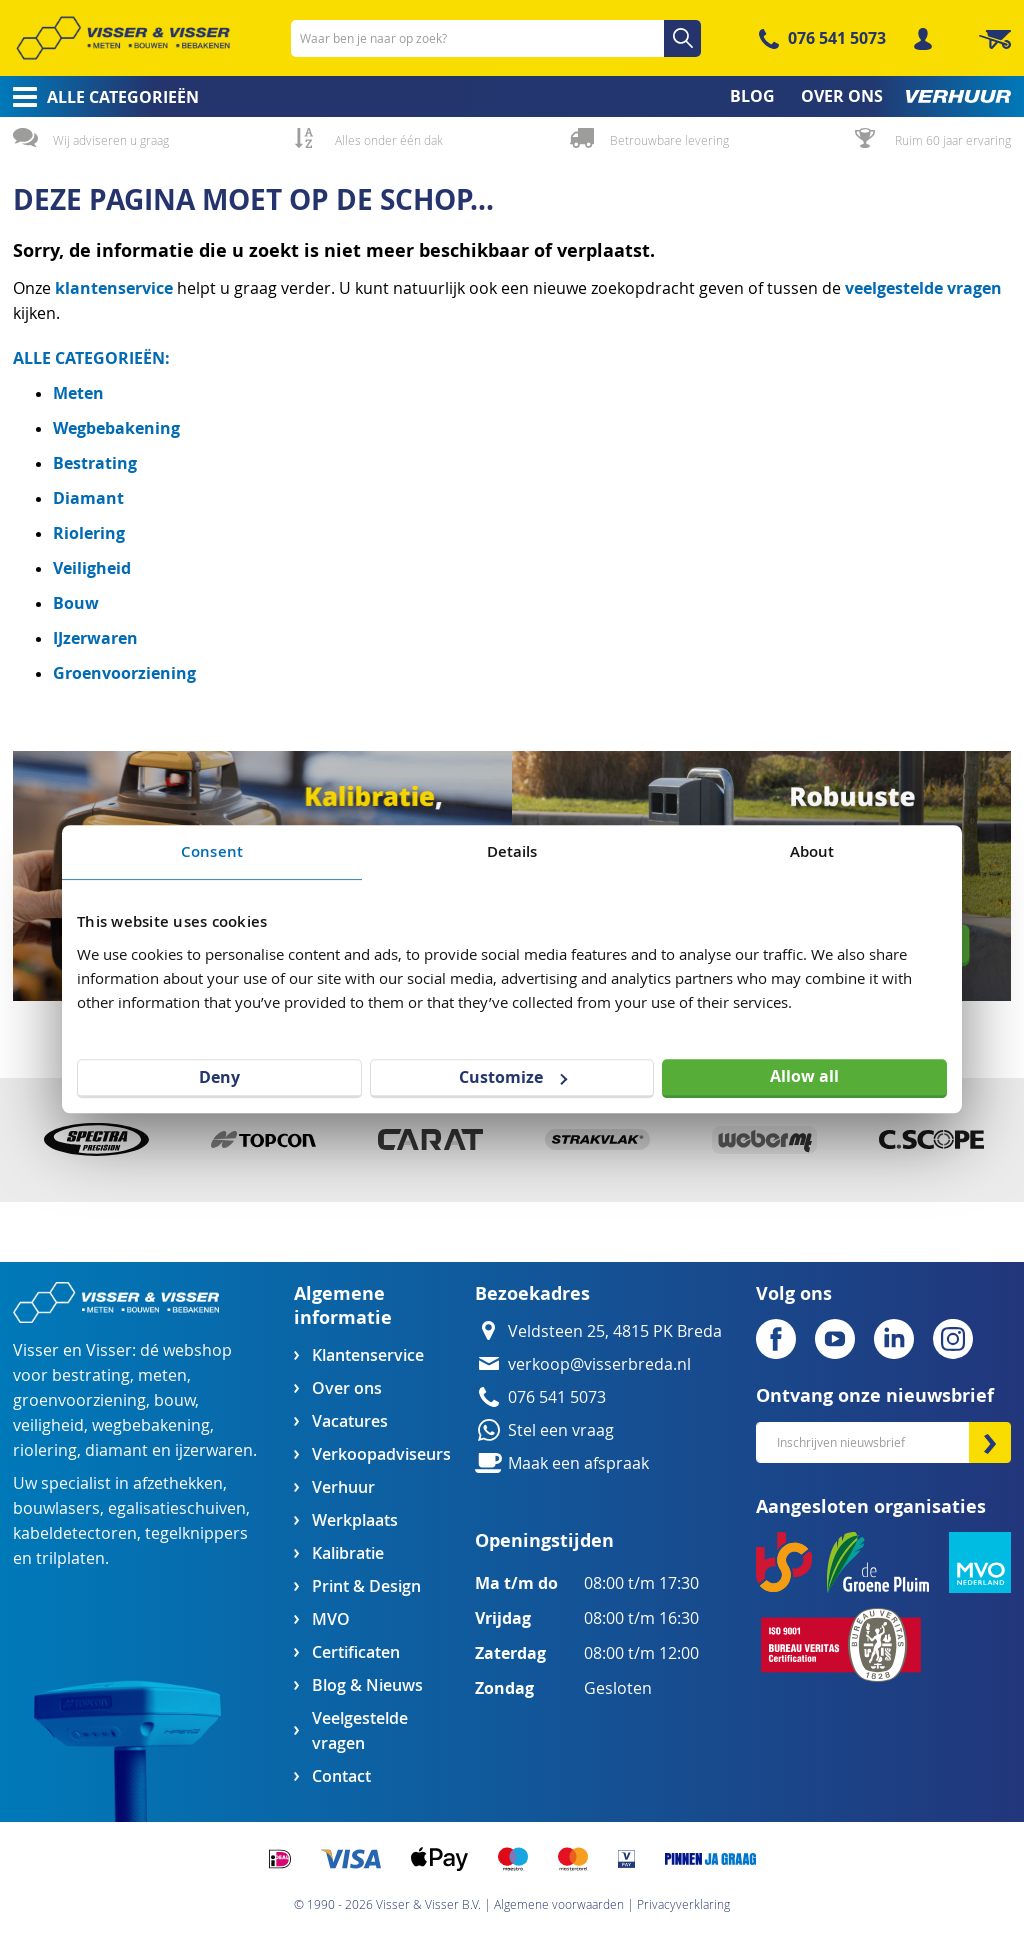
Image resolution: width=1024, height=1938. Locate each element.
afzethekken (178, 1483)
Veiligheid (92, 568)
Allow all (804, 1076)
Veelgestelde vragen (360, 1731)
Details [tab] (512, 851)
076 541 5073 (837, 38)
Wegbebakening (116, 428)
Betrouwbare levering (669, 140)
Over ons (347, 1388)
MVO (331, 1619)
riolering (45, 1450)
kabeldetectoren (75, 1533)
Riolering (89, 533)
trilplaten (70, 1558)
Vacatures (350, 1421)
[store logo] (123, 38)
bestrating (91, 1375)
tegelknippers (196, 1533)
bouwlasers (56, 1508)
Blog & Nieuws (367, 1685)
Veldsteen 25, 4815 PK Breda (615, 1331)
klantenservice (116, 288)
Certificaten (356, 1652)
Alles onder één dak (389, 140)
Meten (78, 393)
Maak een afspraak (578, 1463)
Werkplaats (355, 1520)
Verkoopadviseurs (381, 1454)
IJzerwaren (95, 638)
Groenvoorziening (124, 673)
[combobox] (496, 38)
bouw (174, 1400)
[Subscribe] (990, 1442)
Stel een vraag (561, 1430)
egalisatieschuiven (177, 1508)
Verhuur (343, 1487)
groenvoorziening (79, 1400)
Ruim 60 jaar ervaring (953, 140)
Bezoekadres (532, 1293)
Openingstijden (544, 1540)
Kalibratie (348, 1553)
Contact (341, 1776)
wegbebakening (151, 1425)
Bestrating (95, 463)
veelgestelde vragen (923, 288)
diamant (116, 1450)
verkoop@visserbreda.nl (599, 1364)
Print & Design (366, 1586)
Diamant (88, 498)
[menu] (512, 96)
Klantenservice (368, 1355)
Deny (219, 1077)
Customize (513, 1077)
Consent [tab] (212, 851)
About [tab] (812, 851)
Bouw (76, 603)
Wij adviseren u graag (111, 140)
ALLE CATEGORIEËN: (91, 358)
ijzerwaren (214, 1450)
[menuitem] (99, 97)
